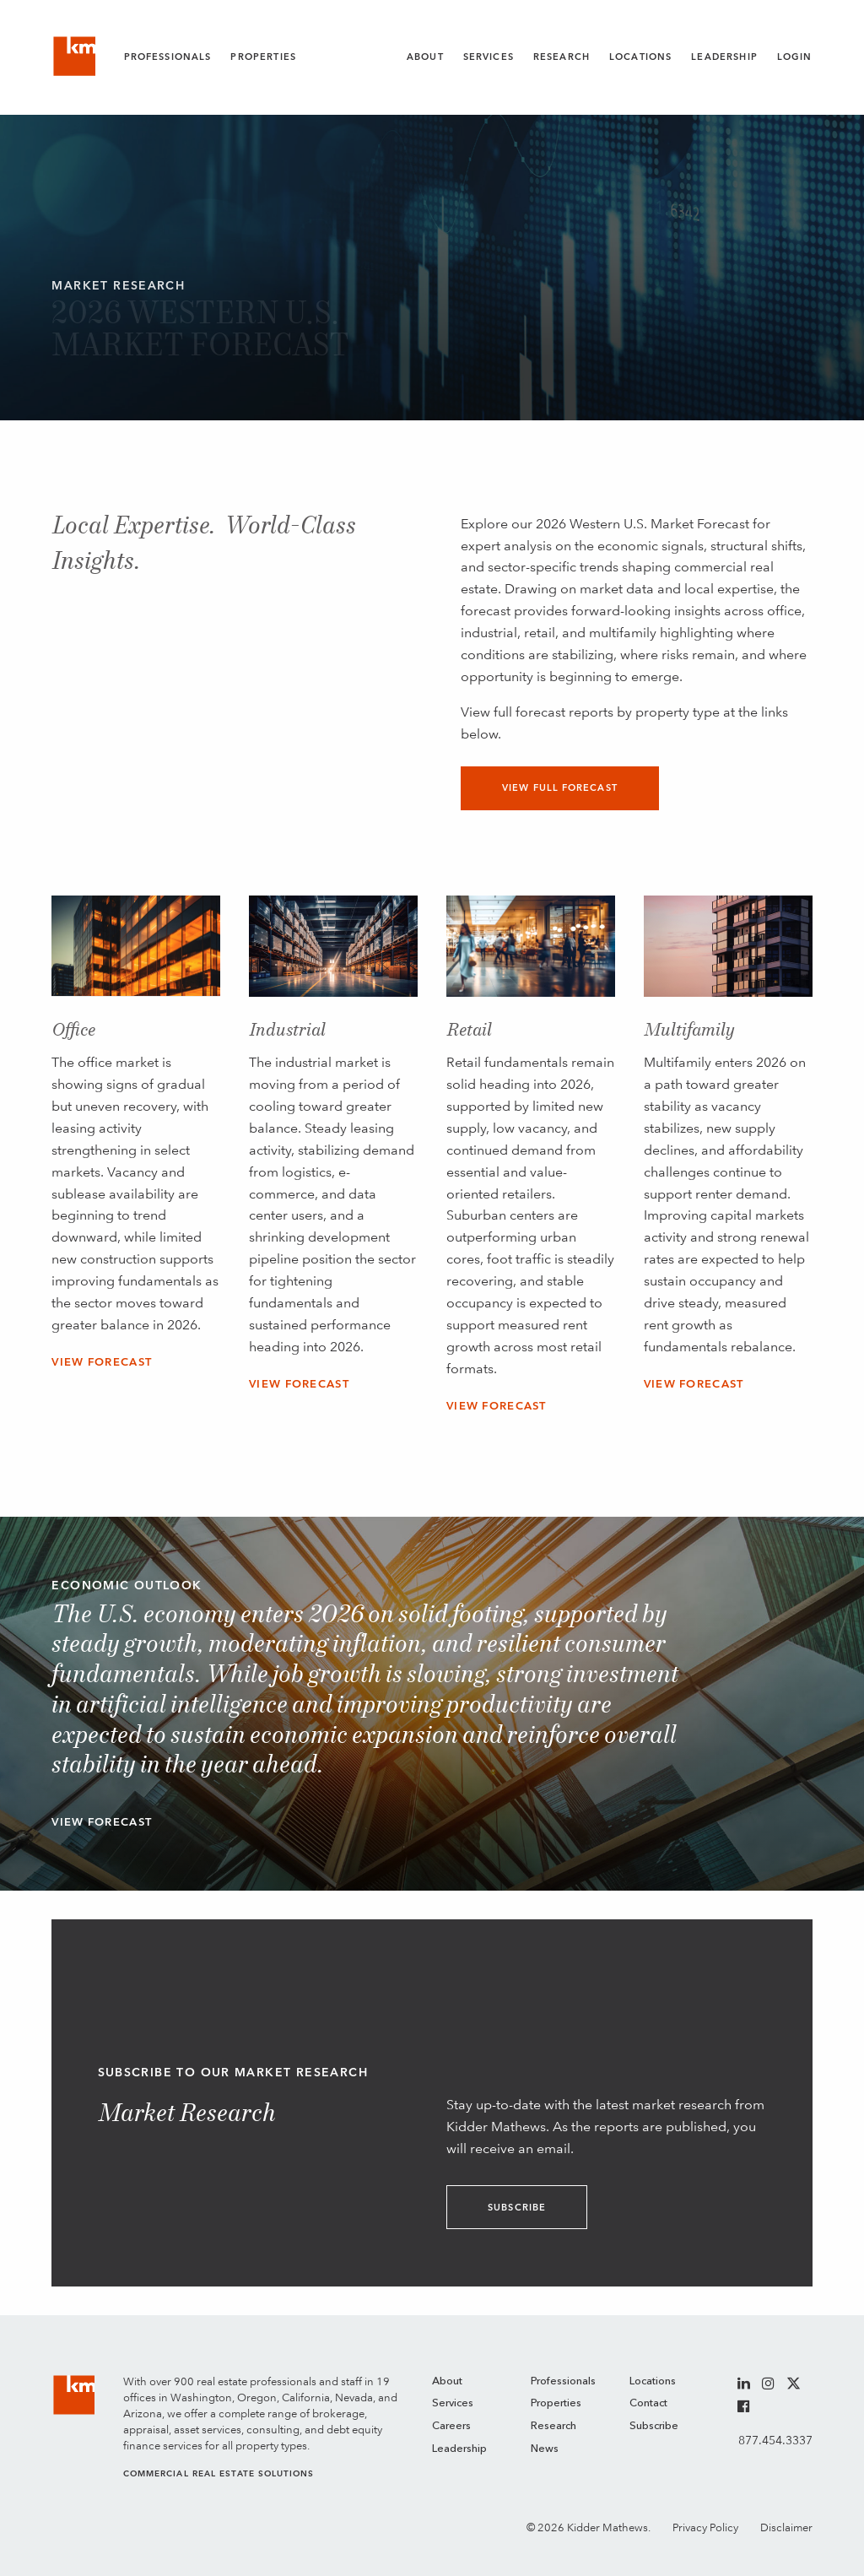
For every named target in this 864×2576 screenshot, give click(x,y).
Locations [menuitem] (652, 2381)
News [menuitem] (545, 2448)
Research (561, 56)
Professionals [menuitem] (563, 2381)
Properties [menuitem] (556, 2403)
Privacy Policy (705, 2527)
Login (795, 56)
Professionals (168, 56)
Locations (640, 56)
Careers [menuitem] (451, 2426)
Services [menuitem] (452, 2403)
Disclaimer (786, 2527)
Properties (263, 56)
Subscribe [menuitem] (653, 2426)
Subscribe (517, 2207)
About (425, 56)
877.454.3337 (775, 2440)
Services (488, 56)
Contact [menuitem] (648, 2403)
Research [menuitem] (553, 2426)
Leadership (724, 56)
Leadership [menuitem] (459, 2448)
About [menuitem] (447, 2381)
